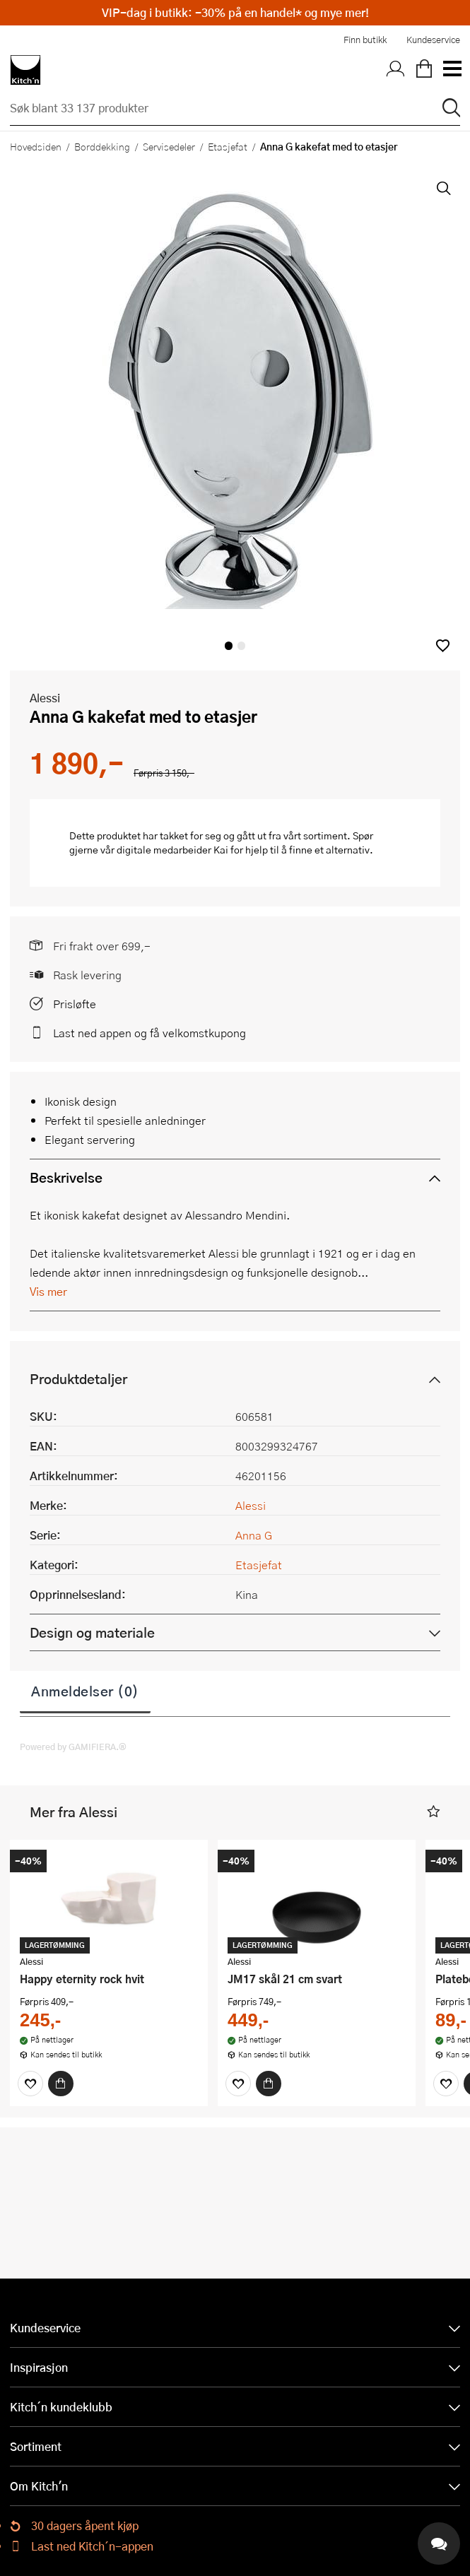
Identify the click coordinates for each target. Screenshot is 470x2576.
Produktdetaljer (78, 1379)
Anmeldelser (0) (85, 1691)
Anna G (253, 1535)
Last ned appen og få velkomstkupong (149, 1032)
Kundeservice (433, 39)
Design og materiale (92, 1632)
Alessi (45, 698)
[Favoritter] (30, 2083)
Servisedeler (169, 146)
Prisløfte (74, 1003)
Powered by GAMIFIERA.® (73, 1746)
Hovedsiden (35, 146)
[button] (443, 645)
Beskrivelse (66, 1177)
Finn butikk (365, 39)
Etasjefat (227, 146)
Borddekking (102, 146)
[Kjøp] (61, 2083)
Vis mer (48, 1291)
